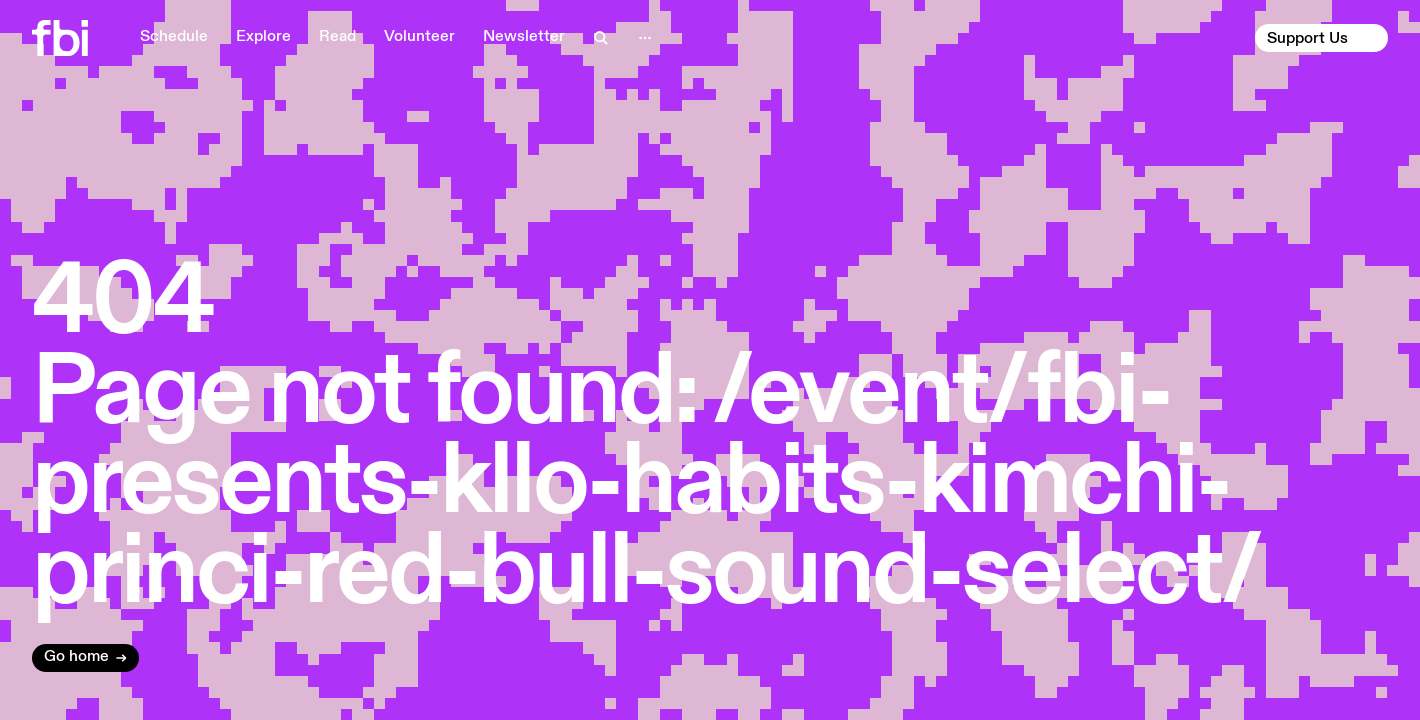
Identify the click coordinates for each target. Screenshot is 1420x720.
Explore (263, 37)
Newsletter (524, 37)
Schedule (174, 37)
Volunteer (419, 37)
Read (337, 37)
